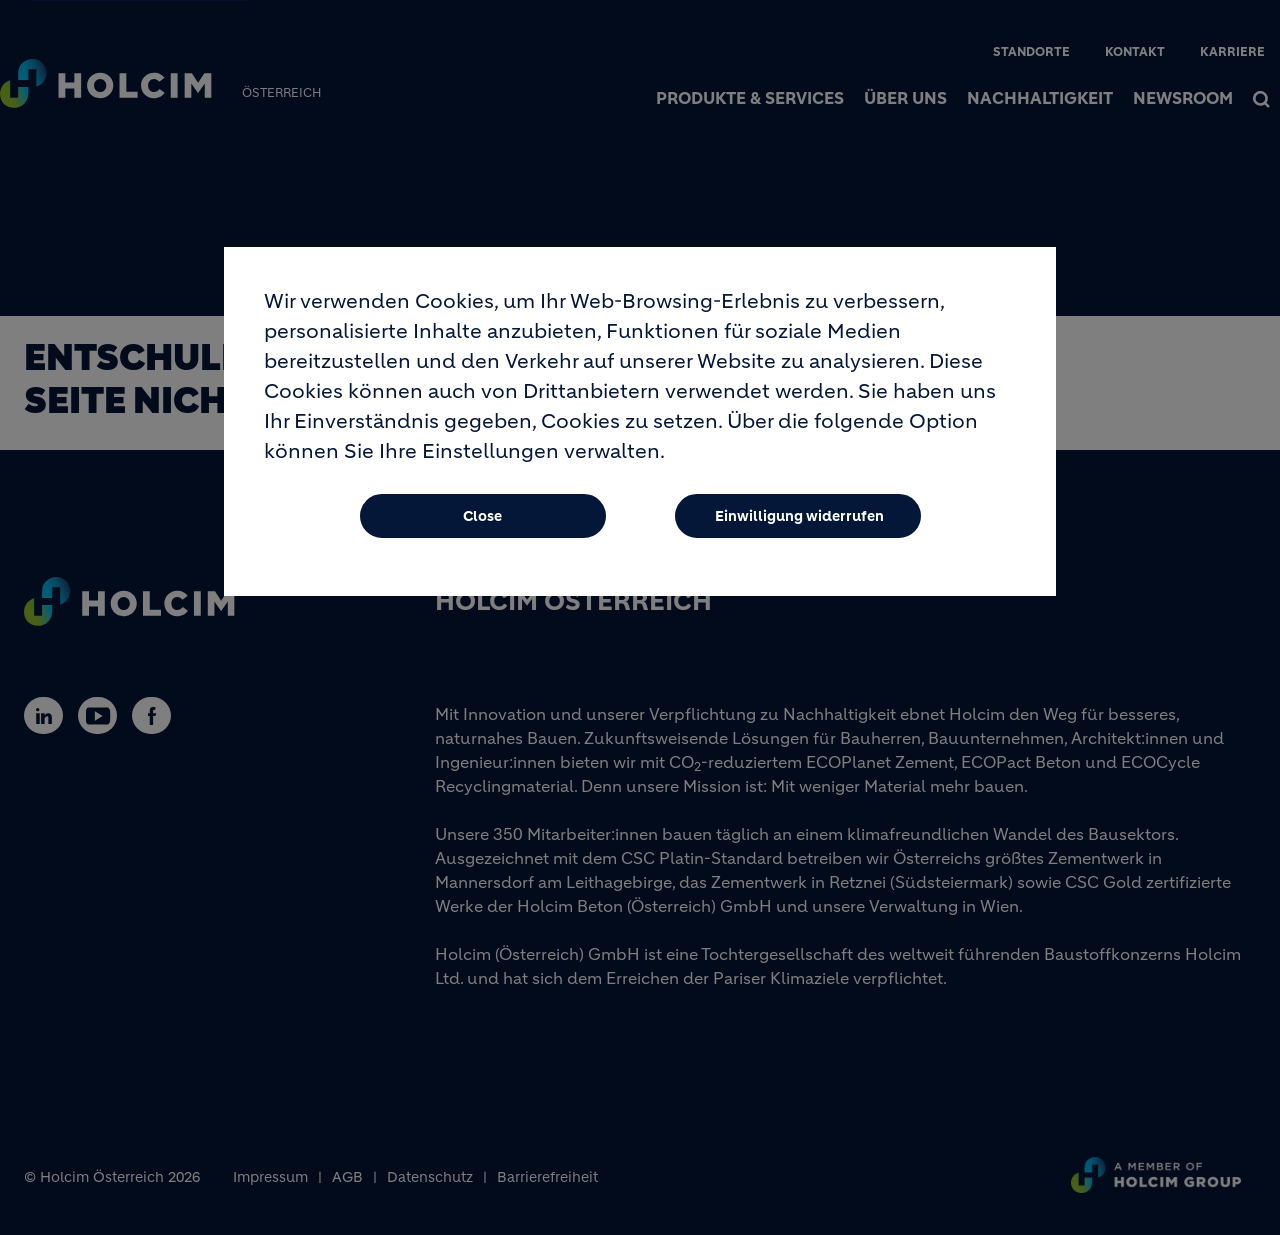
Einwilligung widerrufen (799, 525)
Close (482, 525)
